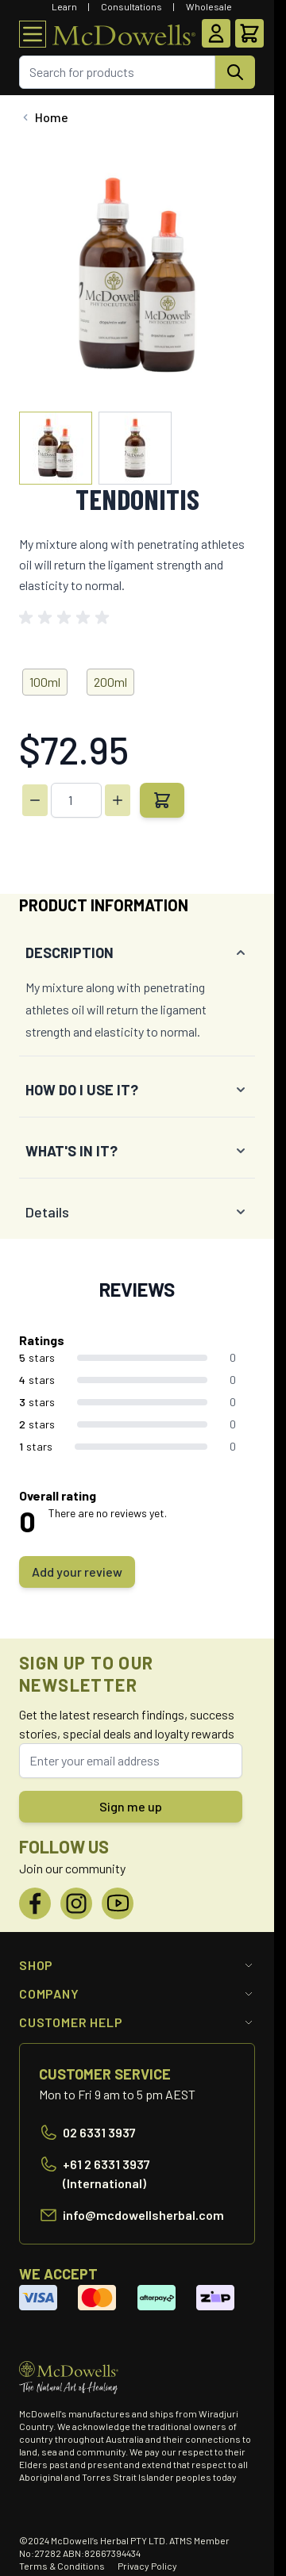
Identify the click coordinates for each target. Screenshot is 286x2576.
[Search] (235, 72)
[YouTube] (117, 1903)
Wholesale (209, 6)
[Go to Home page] (123, 34)
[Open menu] (32, 34)
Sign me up (130, 1806)
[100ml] (45, 679)
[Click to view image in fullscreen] (137, 275)
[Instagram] (76, 1903)
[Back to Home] (43, 117)
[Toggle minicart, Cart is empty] (249, 33)
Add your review (77, 1571)
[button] (66, 617)
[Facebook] (35, 1903)
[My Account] (216, 33)
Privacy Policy (147, 2565)
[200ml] (110, 679)
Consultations (131, 6)
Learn (64, 6)
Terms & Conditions (62, 2565)
